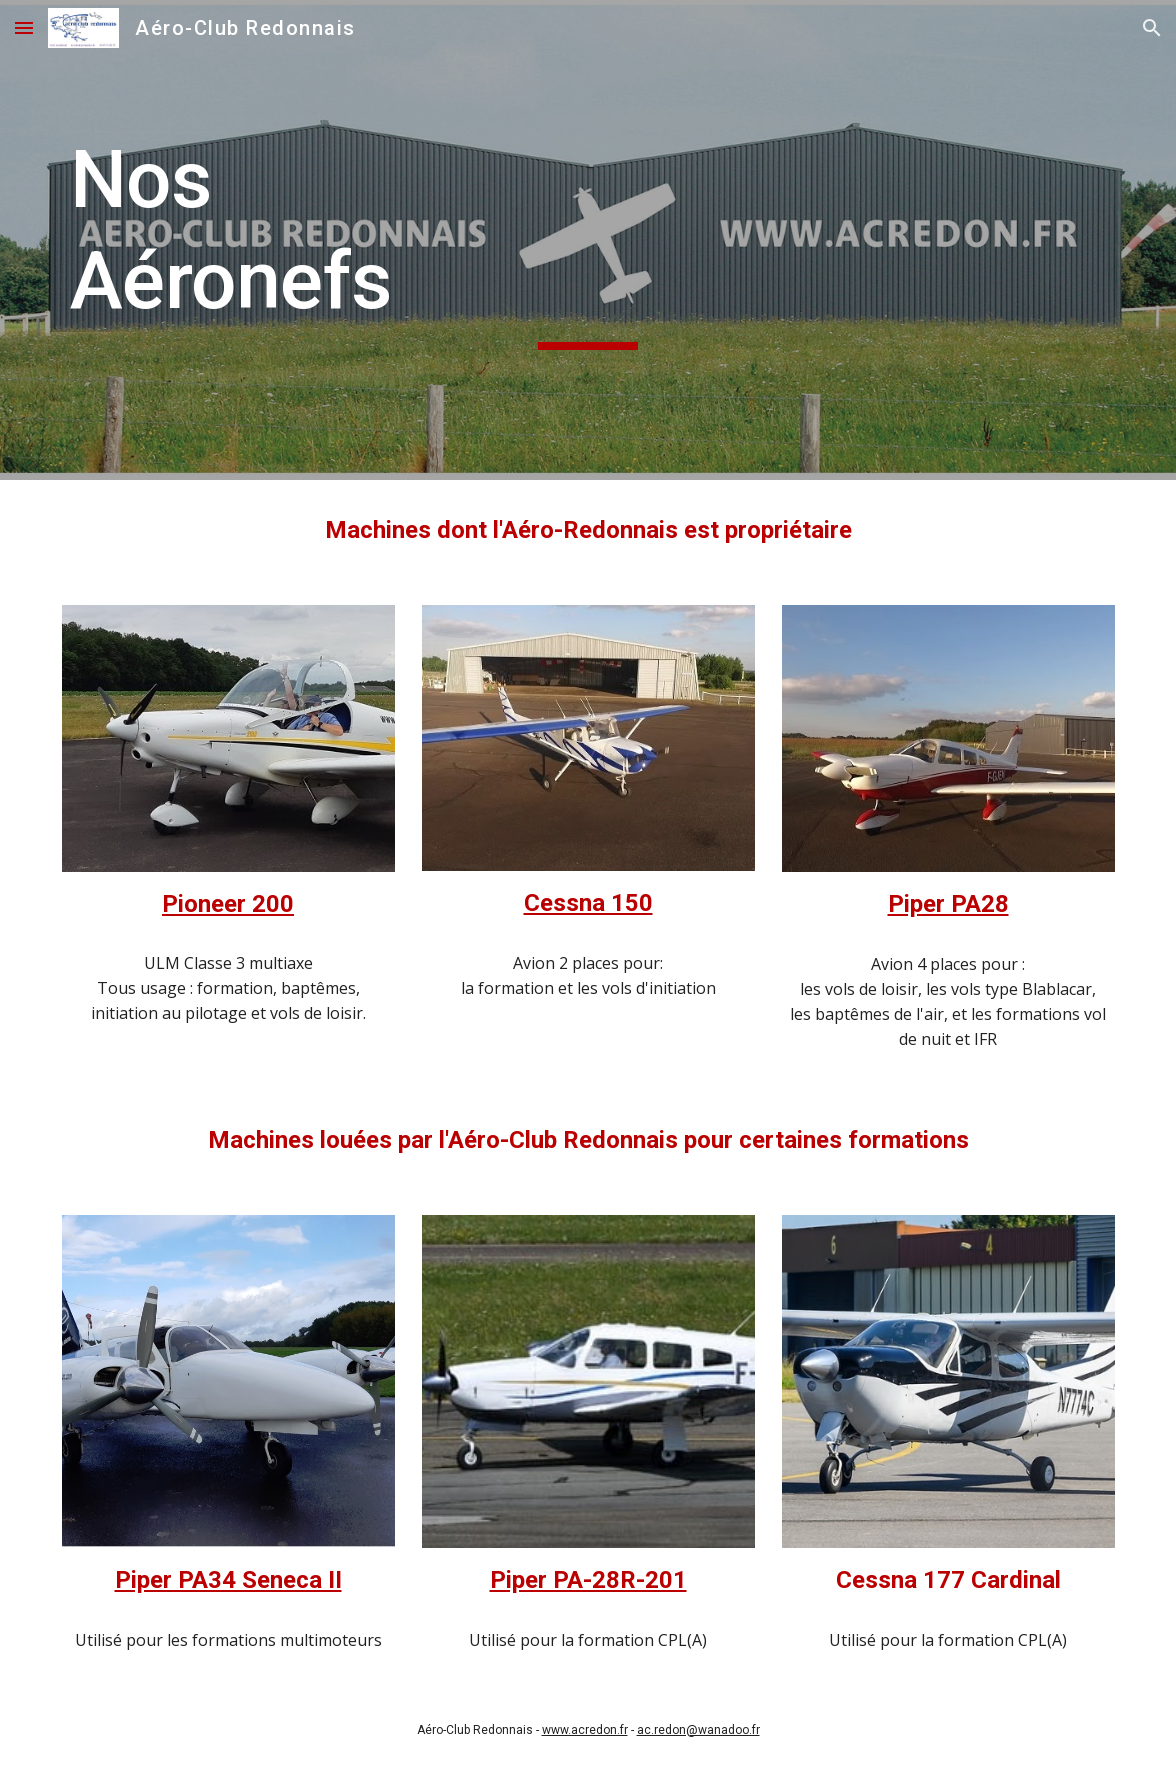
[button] (24, 27)
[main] (588, 240)
